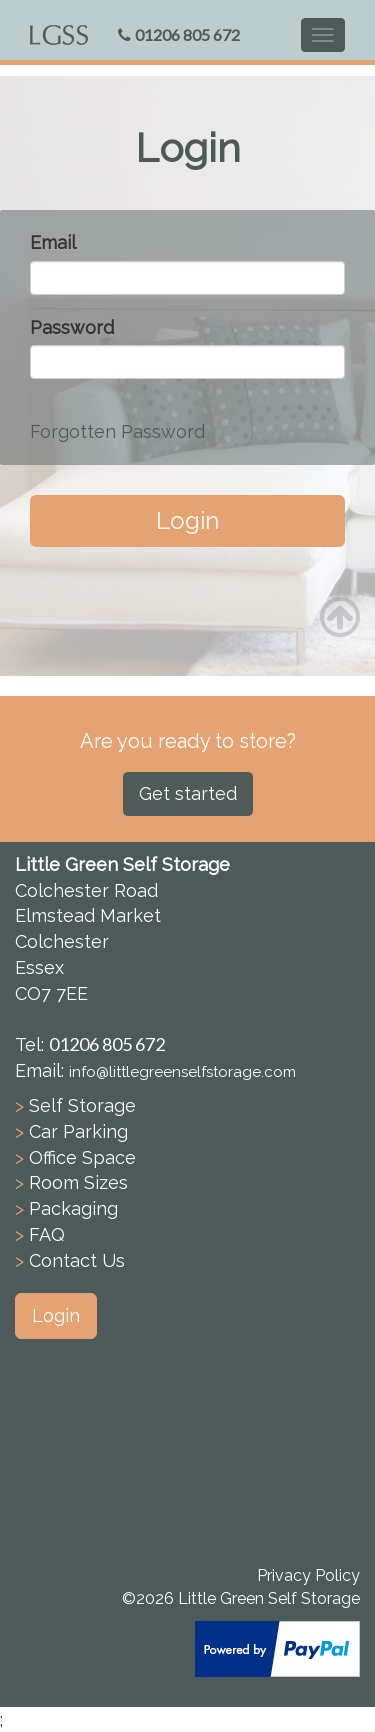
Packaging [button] (73, 1208)
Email (53, 242)
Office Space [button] (82, 1157)
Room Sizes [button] (78, 1182)
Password (72, 327)
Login (187, 520)
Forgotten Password (117, 431)
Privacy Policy (308, 1575)
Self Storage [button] (82, 1105)
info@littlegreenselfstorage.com (182, 1072)
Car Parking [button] (78, 1131)
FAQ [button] (47, 1234)
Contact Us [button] (77, 1260)
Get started (188, 793)
